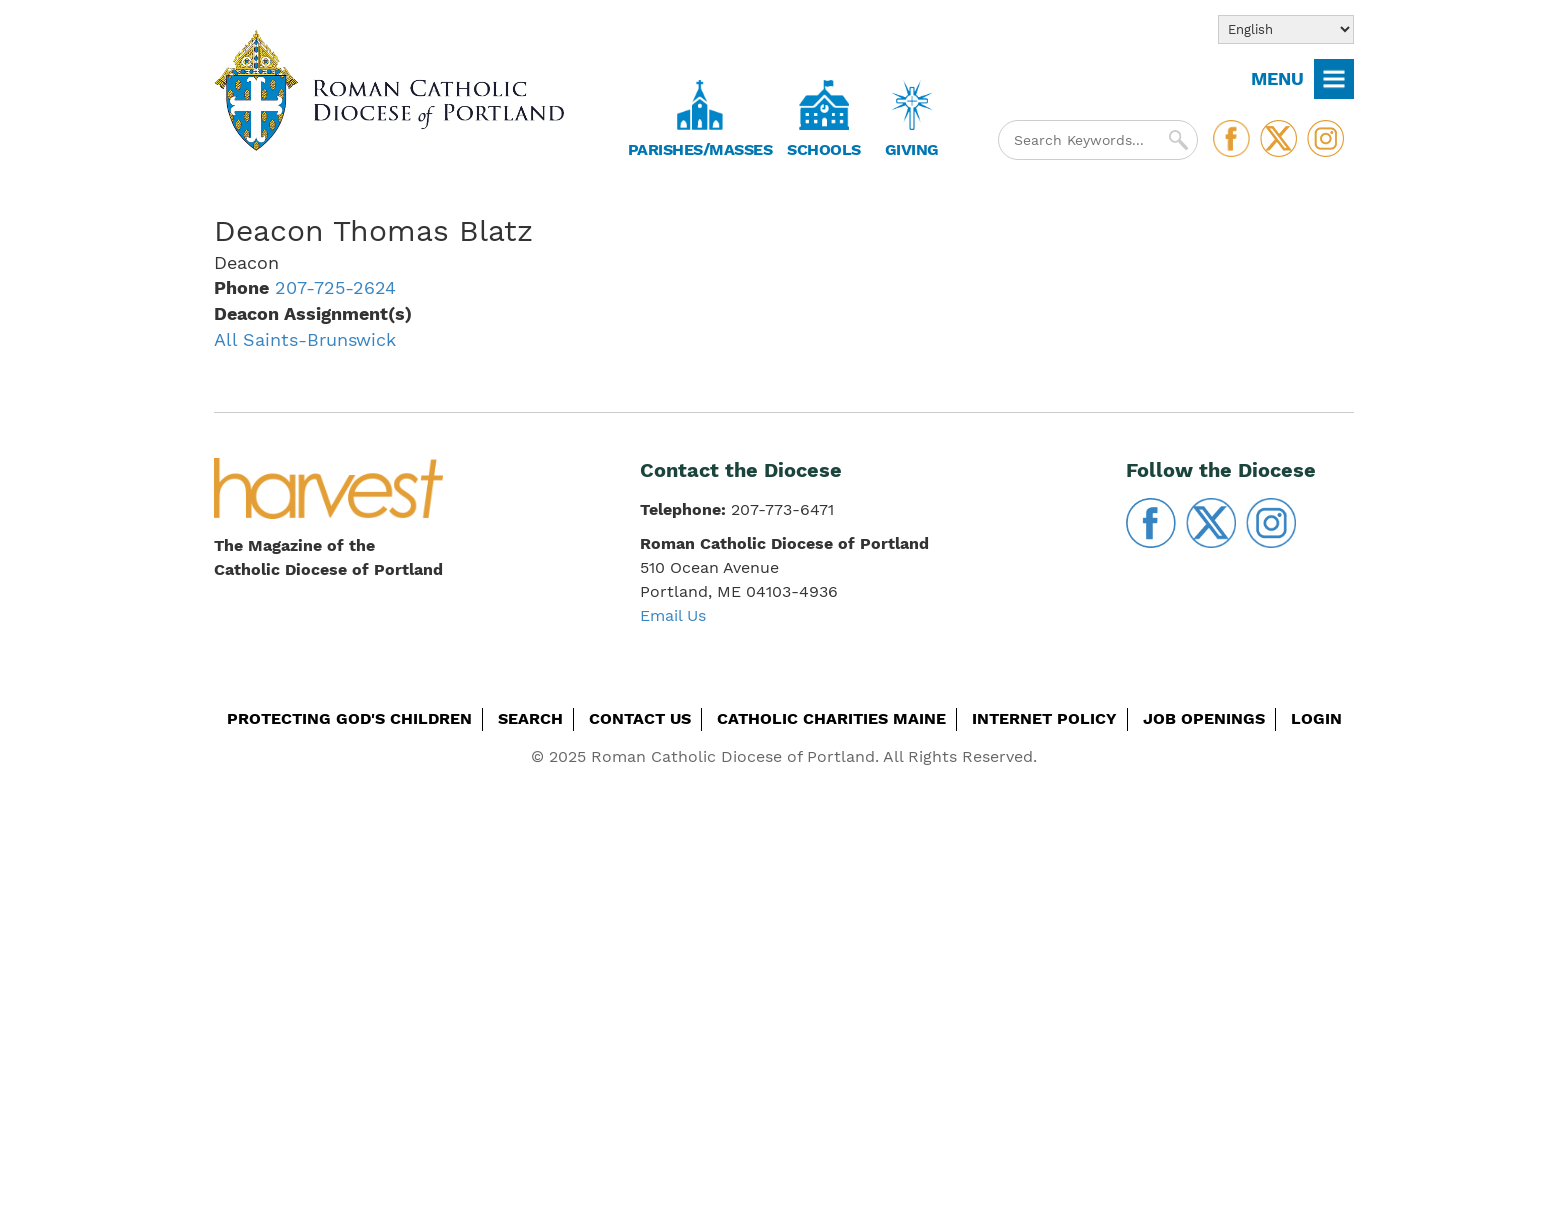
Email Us (673, 615)
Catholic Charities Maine (831, 718)
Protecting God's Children (349, 718)
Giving (912, 149)
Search (530, 718)
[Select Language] (1286, 29)
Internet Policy (1044, 718)
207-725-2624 (335, 287)
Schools (824, 149)
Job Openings (1204, 718)
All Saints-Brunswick (305, 339)
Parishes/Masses (700, 149)
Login (1316, 718)
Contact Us (640, 718)
